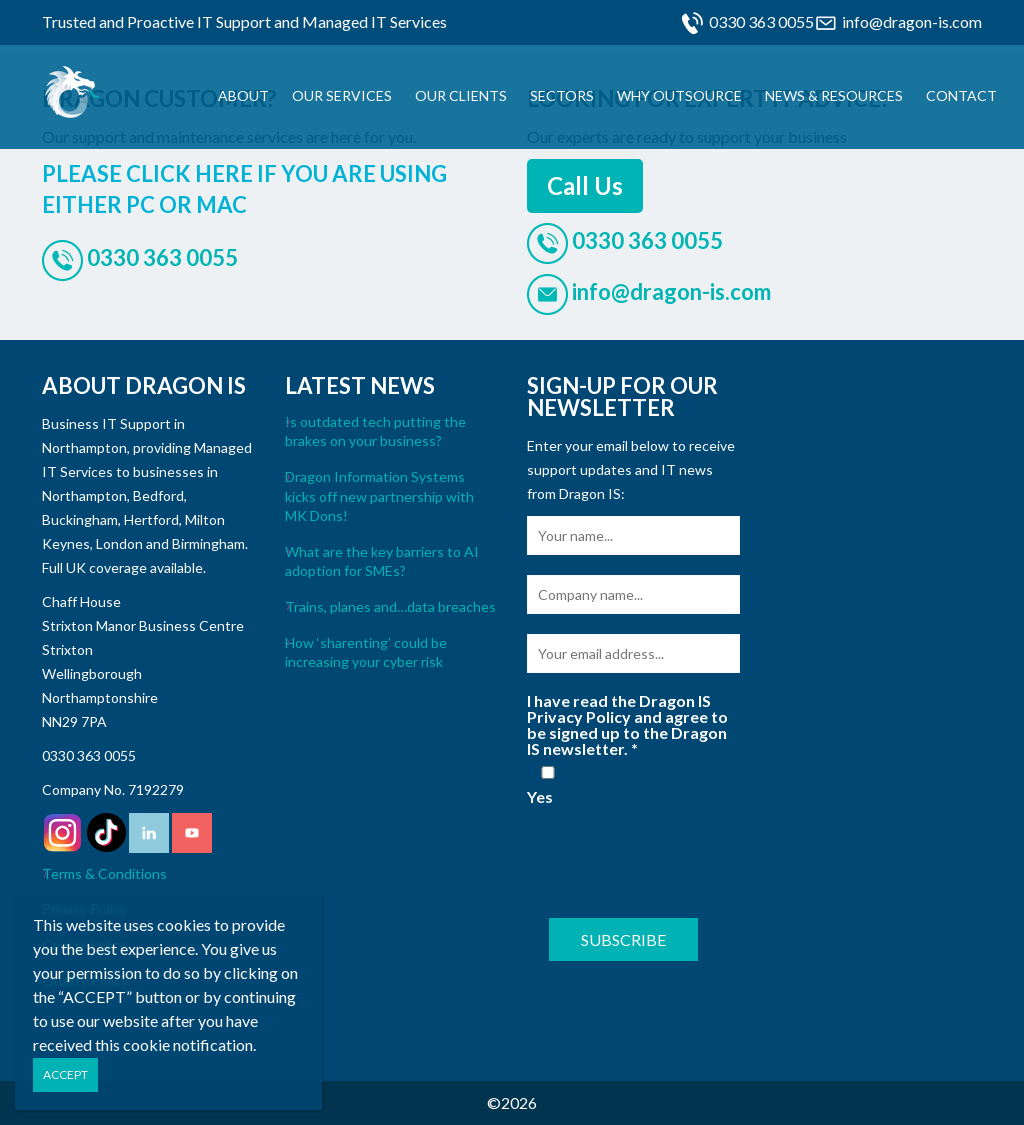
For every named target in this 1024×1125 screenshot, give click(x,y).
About (243, 95)
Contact (961, 95)
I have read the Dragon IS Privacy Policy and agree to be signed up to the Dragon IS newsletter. (627, 725)
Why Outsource (679, 95)
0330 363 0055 (761, 21)
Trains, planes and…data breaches (390, 606)
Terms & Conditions (104, 873)
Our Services (342, 95)
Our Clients (461, 95)
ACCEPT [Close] (65, 1074)
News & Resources (834, 95)
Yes (548, 785)
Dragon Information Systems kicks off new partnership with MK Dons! (379, 496)
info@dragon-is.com (912, 21)
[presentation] (679, 859)
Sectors (562, 95)
